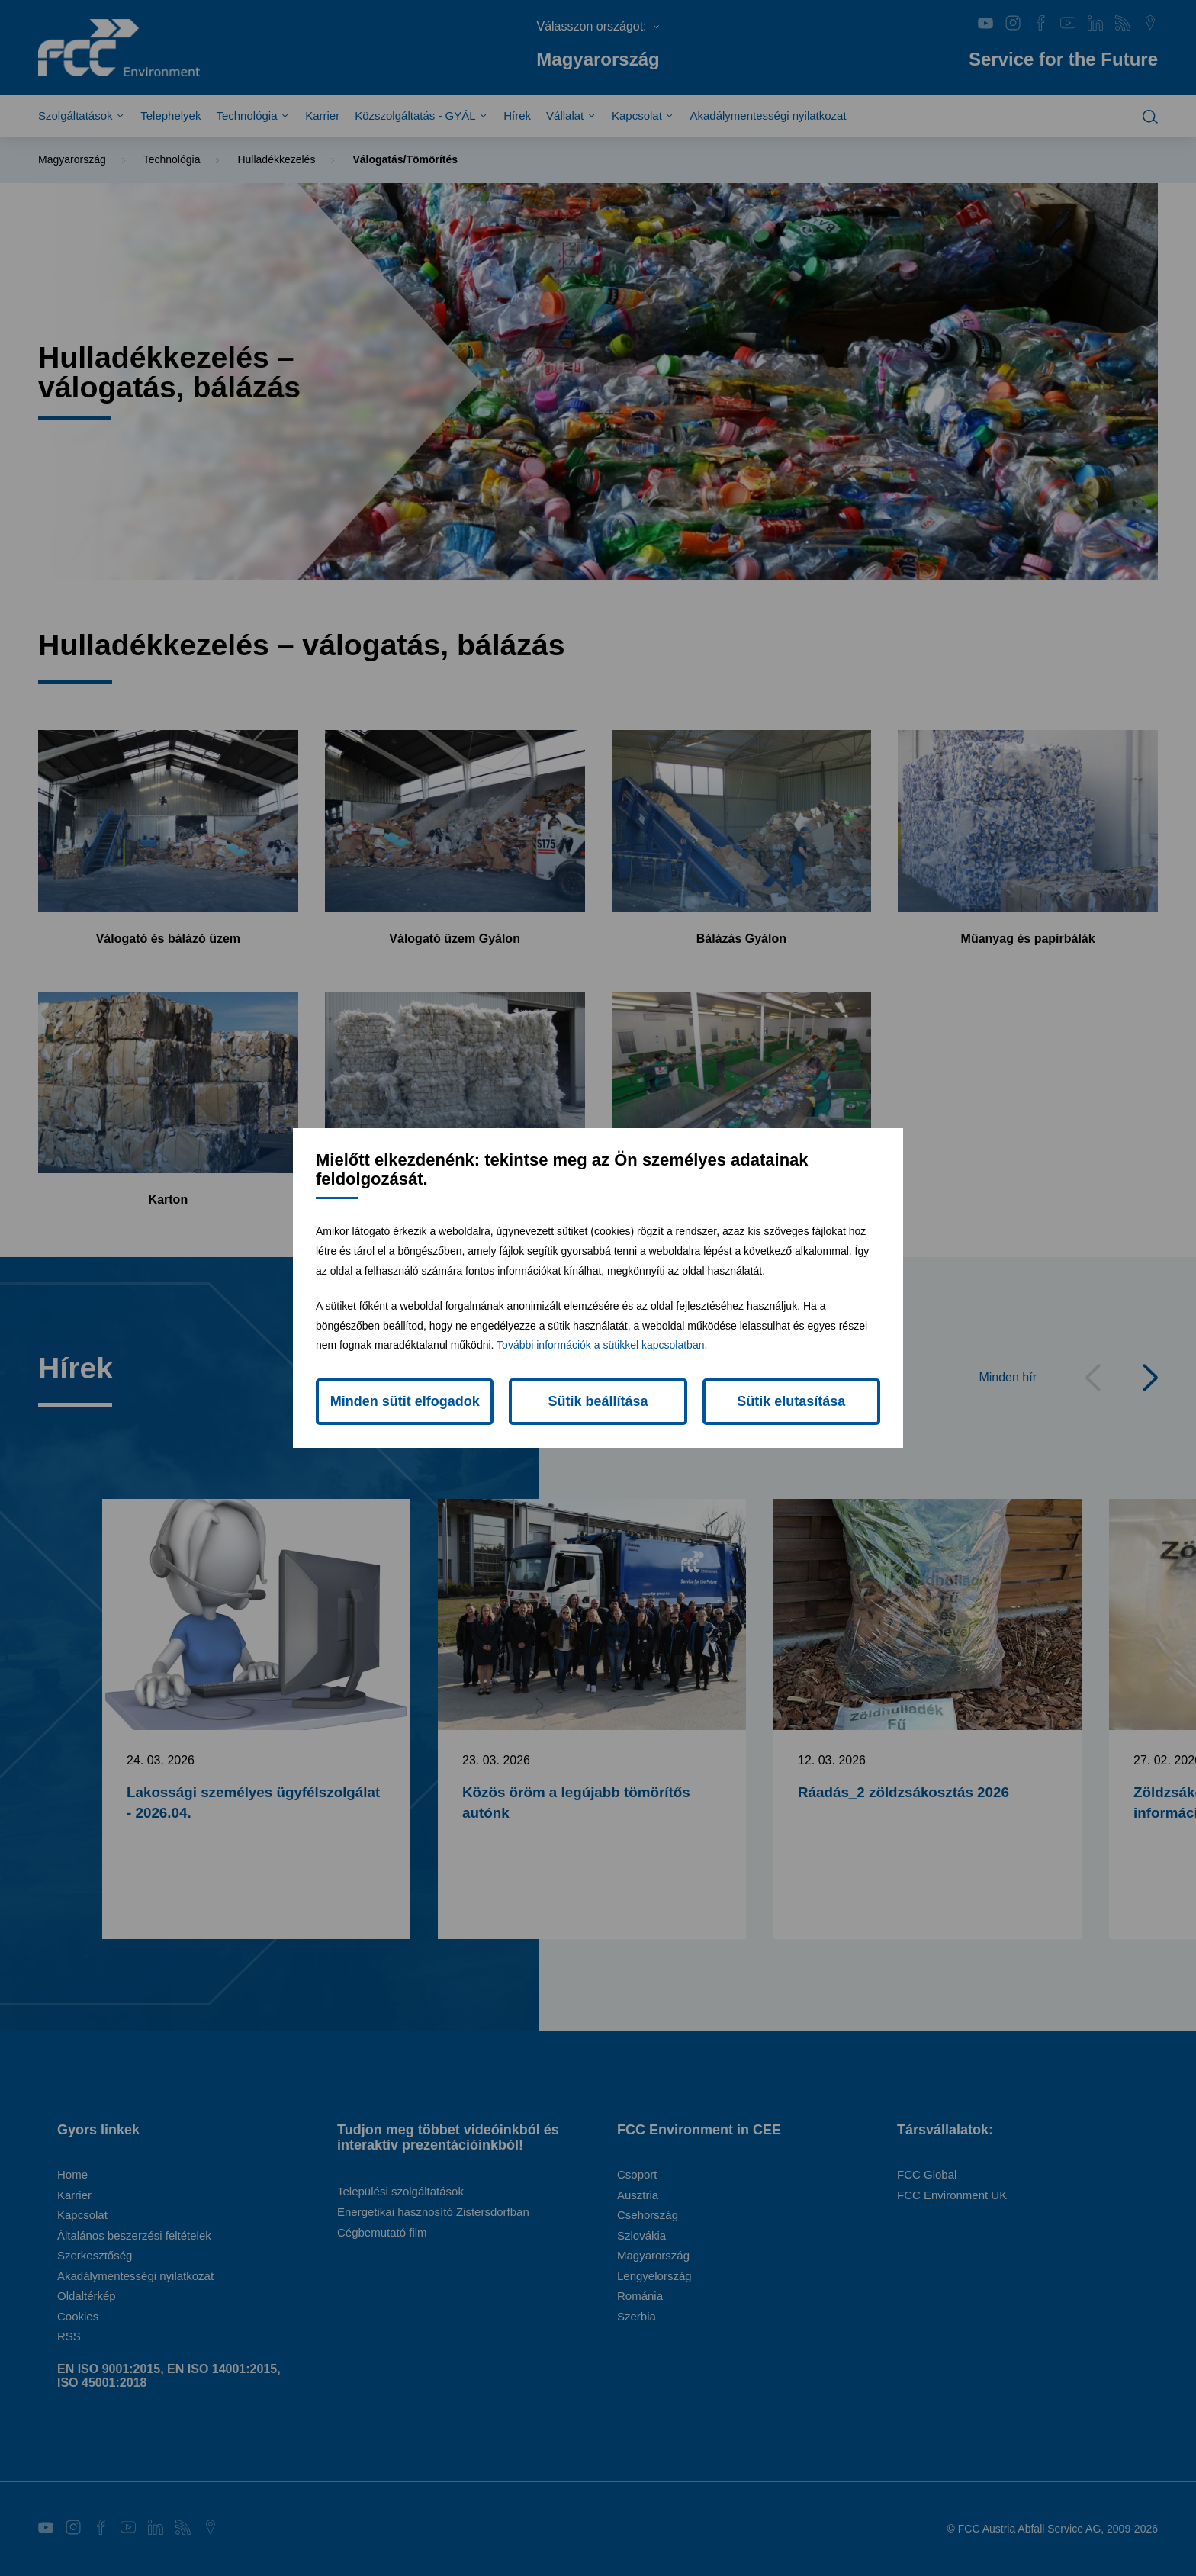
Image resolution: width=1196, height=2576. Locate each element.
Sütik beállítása (598, 1401)
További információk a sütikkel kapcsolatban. (602, 1345)
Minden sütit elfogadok (405, 1401)
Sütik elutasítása (791, 1401)
